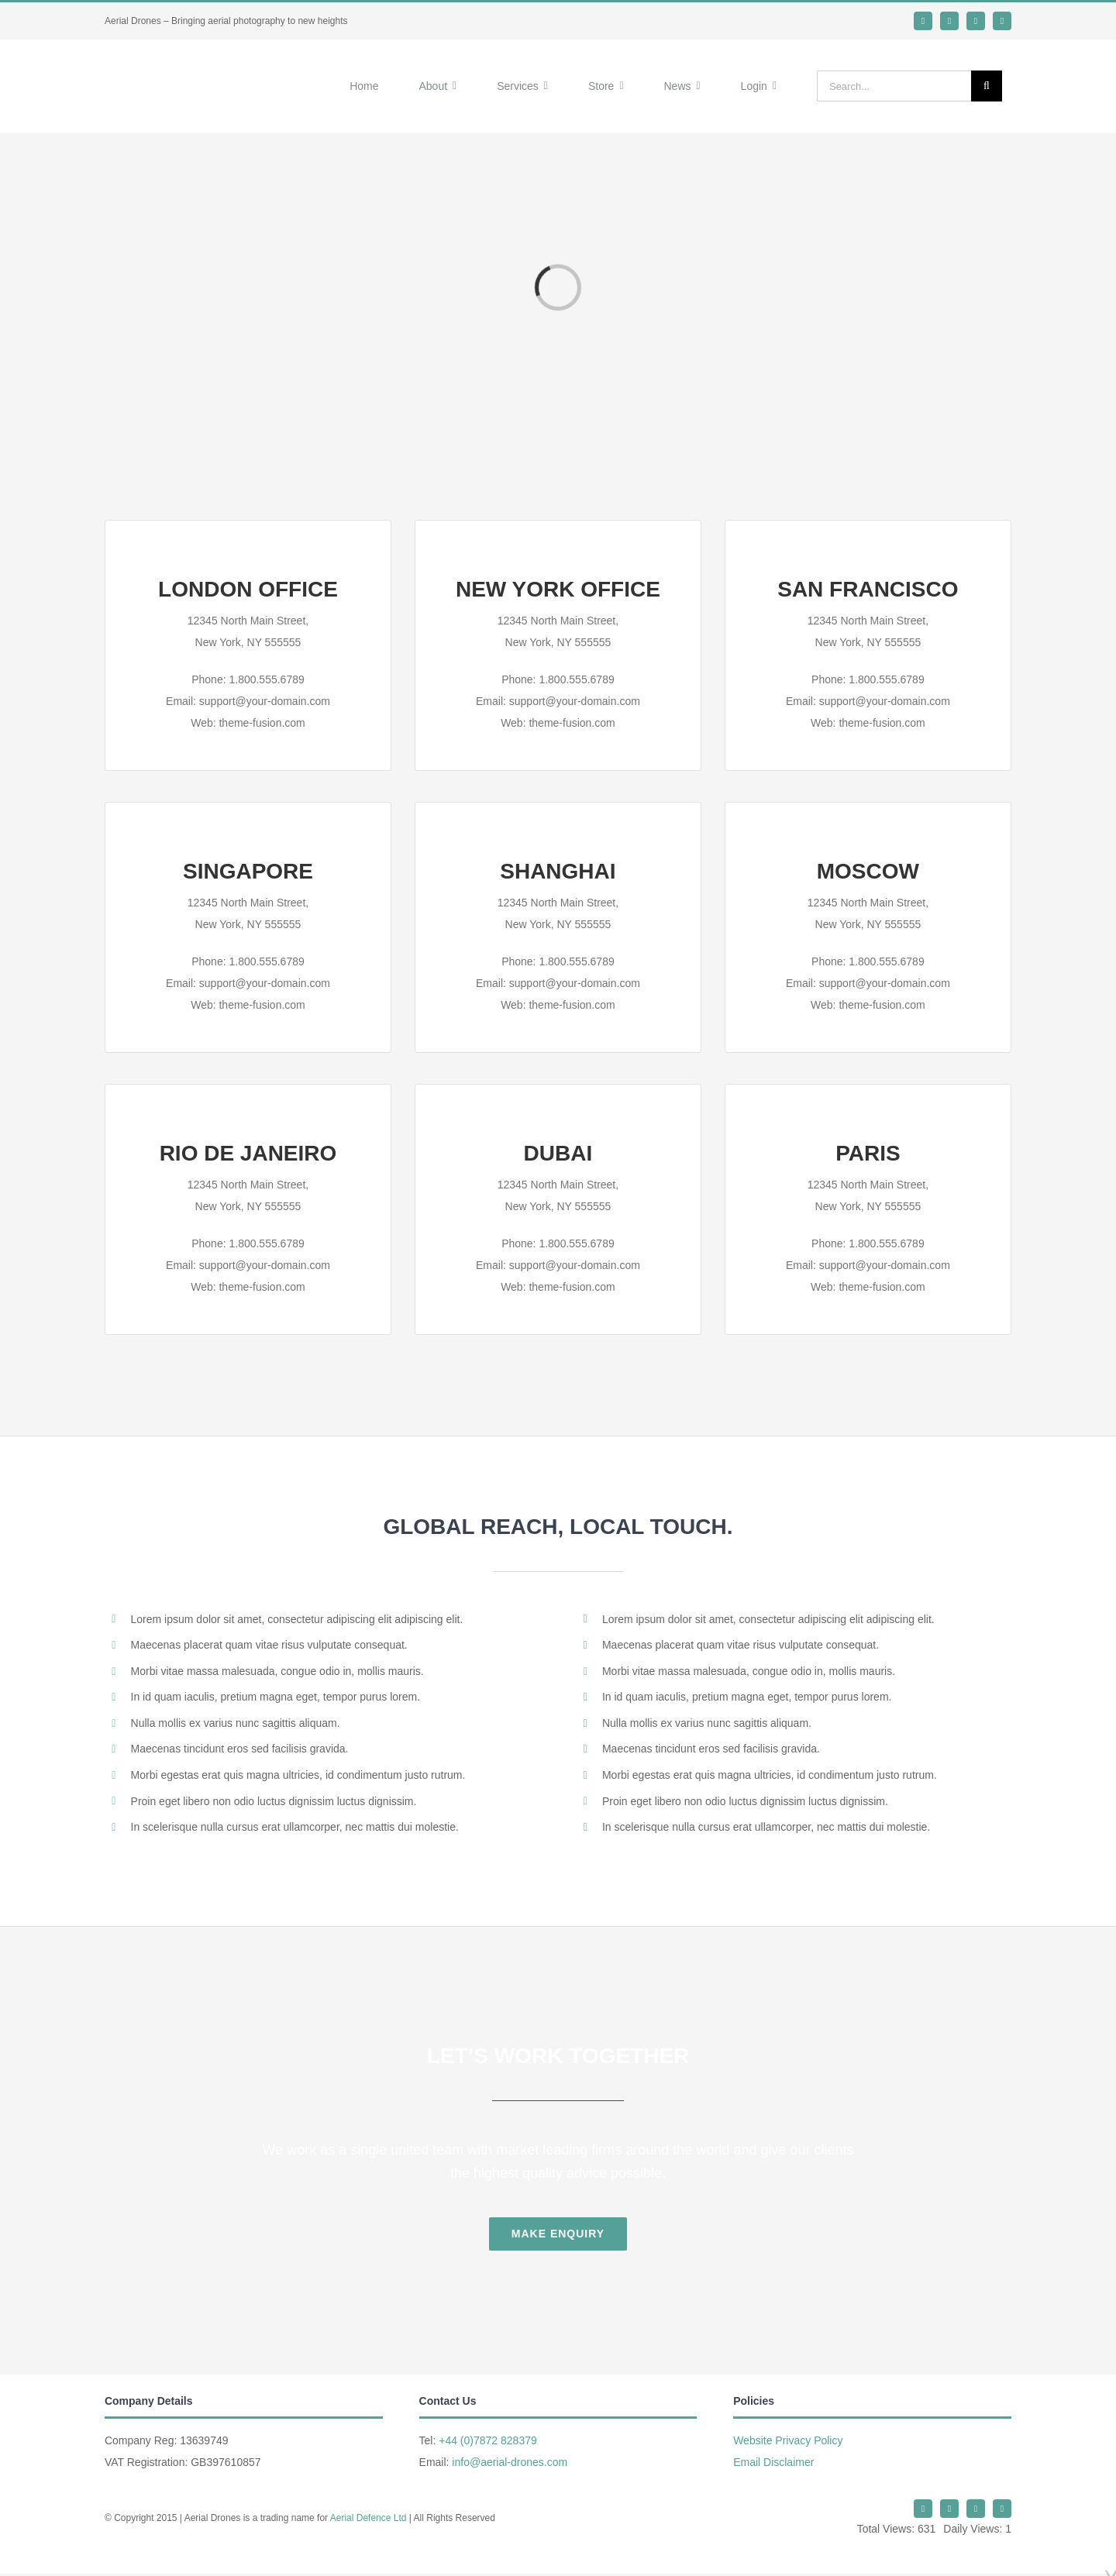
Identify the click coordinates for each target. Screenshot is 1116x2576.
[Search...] (894, 79)
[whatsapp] (949, 21)
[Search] (986, 79)
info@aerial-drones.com (509, 2448)
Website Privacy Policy (787, 2426)
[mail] (975, 21)
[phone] (1002, 21)
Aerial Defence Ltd (368, 2504)
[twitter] (923, 21)
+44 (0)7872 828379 (488, 2426)
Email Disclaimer (773, 2448)
